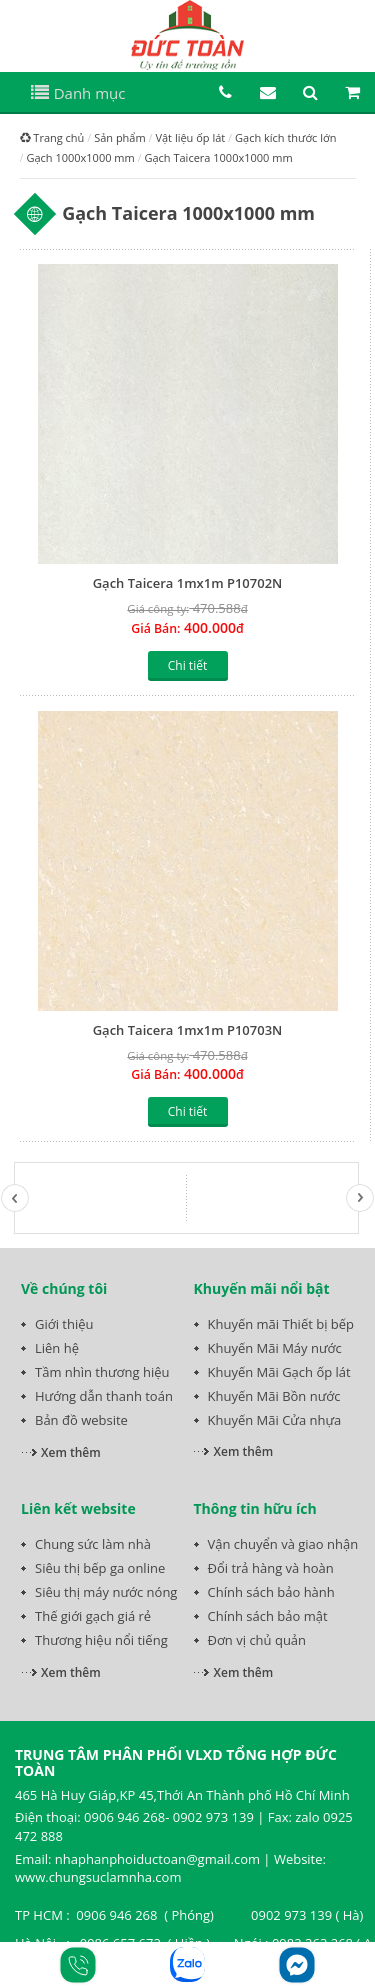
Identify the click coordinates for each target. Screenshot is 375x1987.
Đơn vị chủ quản (257, 1640)
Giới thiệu (64, 1324)
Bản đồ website (81, 1420)
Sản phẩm (120, 137)
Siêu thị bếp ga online (100, 1568)
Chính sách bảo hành (271, 1592)
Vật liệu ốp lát (190, 137)
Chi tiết (187, 665)
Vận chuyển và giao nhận (283, 1544)
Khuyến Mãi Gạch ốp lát (279, 1372)
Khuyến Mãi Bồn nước (274, 1396)
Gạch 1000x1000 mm (80, 157)
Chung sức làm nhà (93, 1544)
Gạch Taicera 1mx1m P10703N (188, 1030)
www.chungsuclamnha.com (98, 1877)
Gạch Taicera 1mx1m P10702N (188, 583)
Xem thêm (71, 1452)
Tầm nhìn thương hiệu (102, 1372)
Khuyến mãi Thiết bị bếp (281, 1324)
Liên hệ (57, 1348)
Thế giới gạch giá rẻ (93, 1616)
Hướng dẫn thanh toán (104, 1396)
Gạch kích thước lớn (285, 137)
